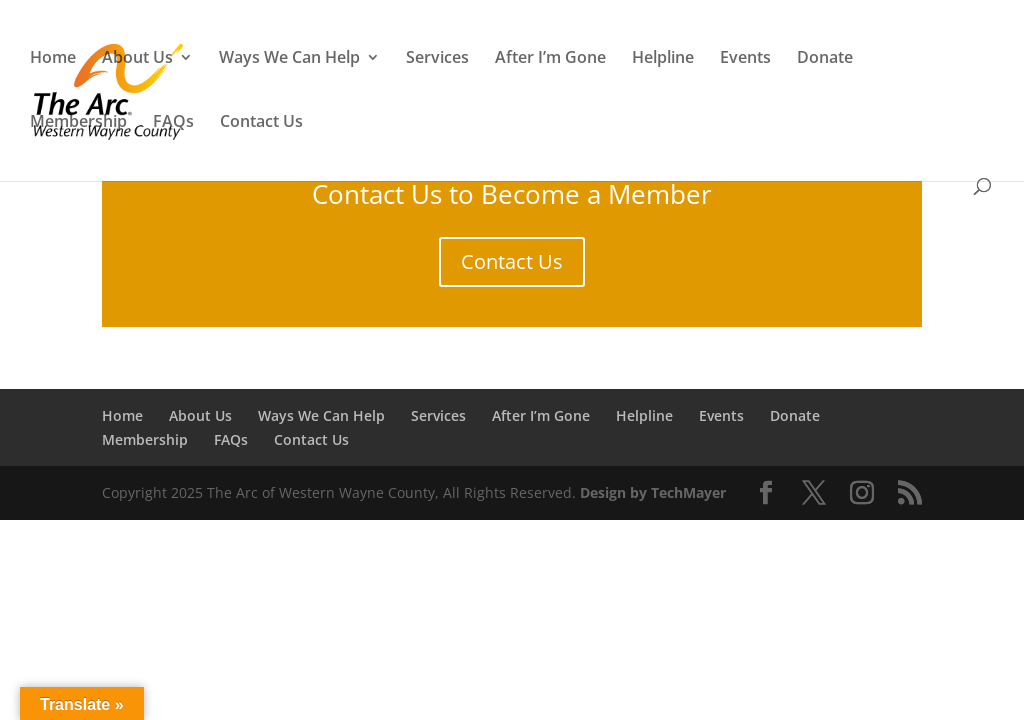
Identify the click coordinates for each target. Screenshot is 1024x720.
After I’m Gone (550, 59)
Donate (825, 59)
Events (745, 59)
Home (53, 59)
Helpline (663, 59)
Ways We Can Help (289, 59)
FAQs (173, 123)
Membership (78, 123)
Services (437, 59)
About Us (137, 59)
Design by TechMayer (653, 492)
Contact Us (261, 123)
